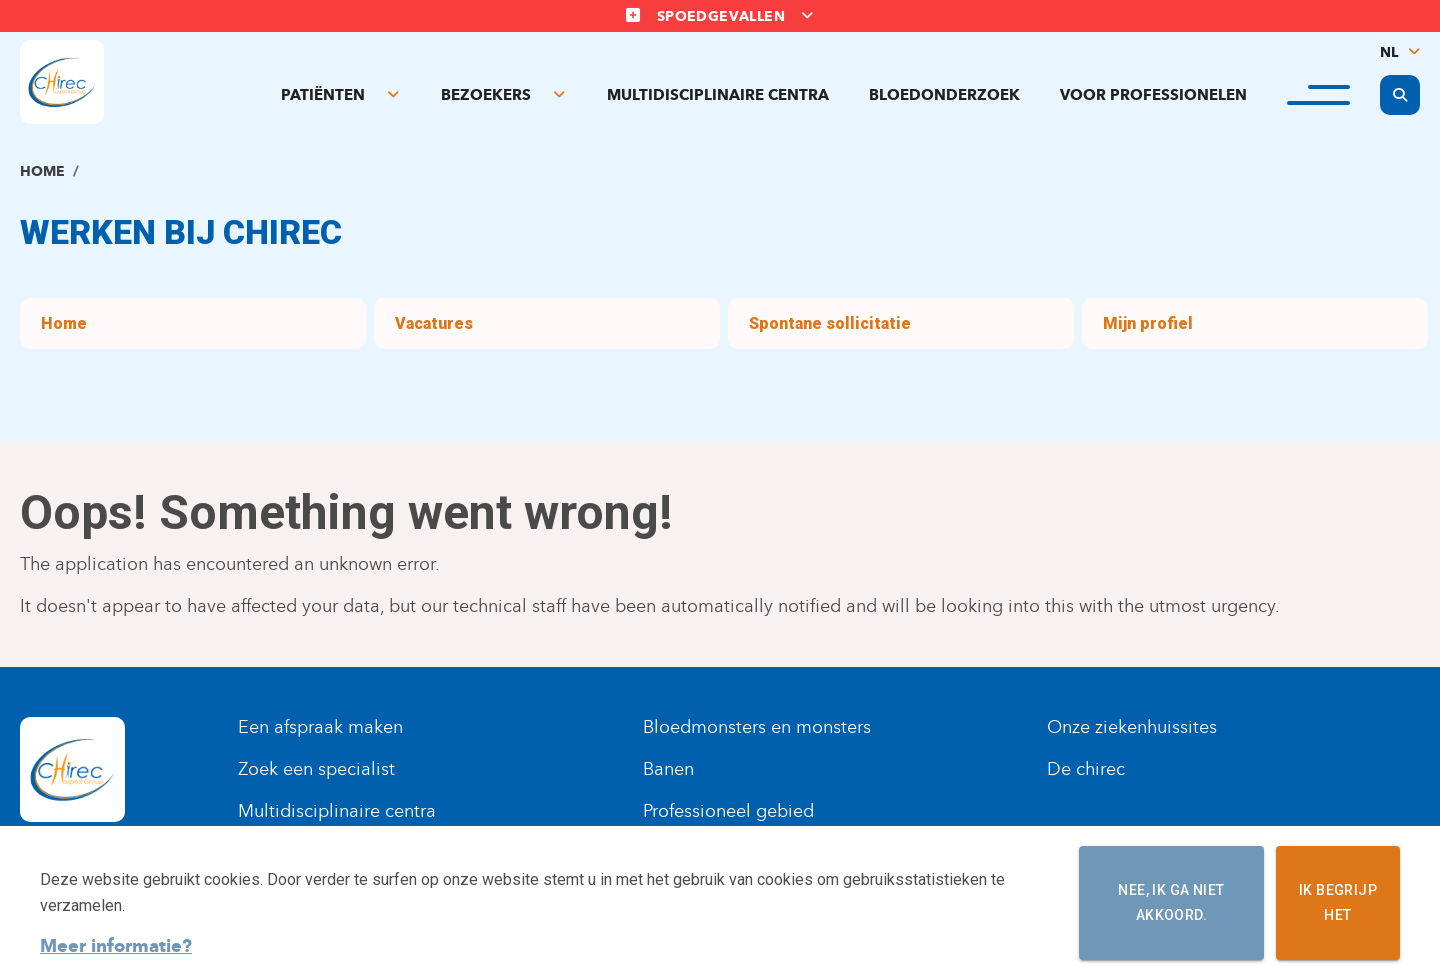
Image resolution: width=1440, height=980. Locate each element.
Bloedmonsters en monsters (757, 727)
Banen (668, 769)
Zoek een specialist (316, 769)
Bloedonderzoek (944, 95)
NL (1389, 52)
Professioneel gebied (728, 811)
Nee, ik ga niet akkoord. (1171, 903)
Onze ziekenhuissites (1132, 727)
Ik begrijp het (1338, 903)
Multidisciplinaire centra (718, 95)
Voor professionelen (1153, 95)
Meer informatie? (116, 946)
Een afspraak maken (320, 727)
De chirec (1086, 769)
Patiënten (323, 95)
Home (42, 171)
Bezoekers (486, 95)
